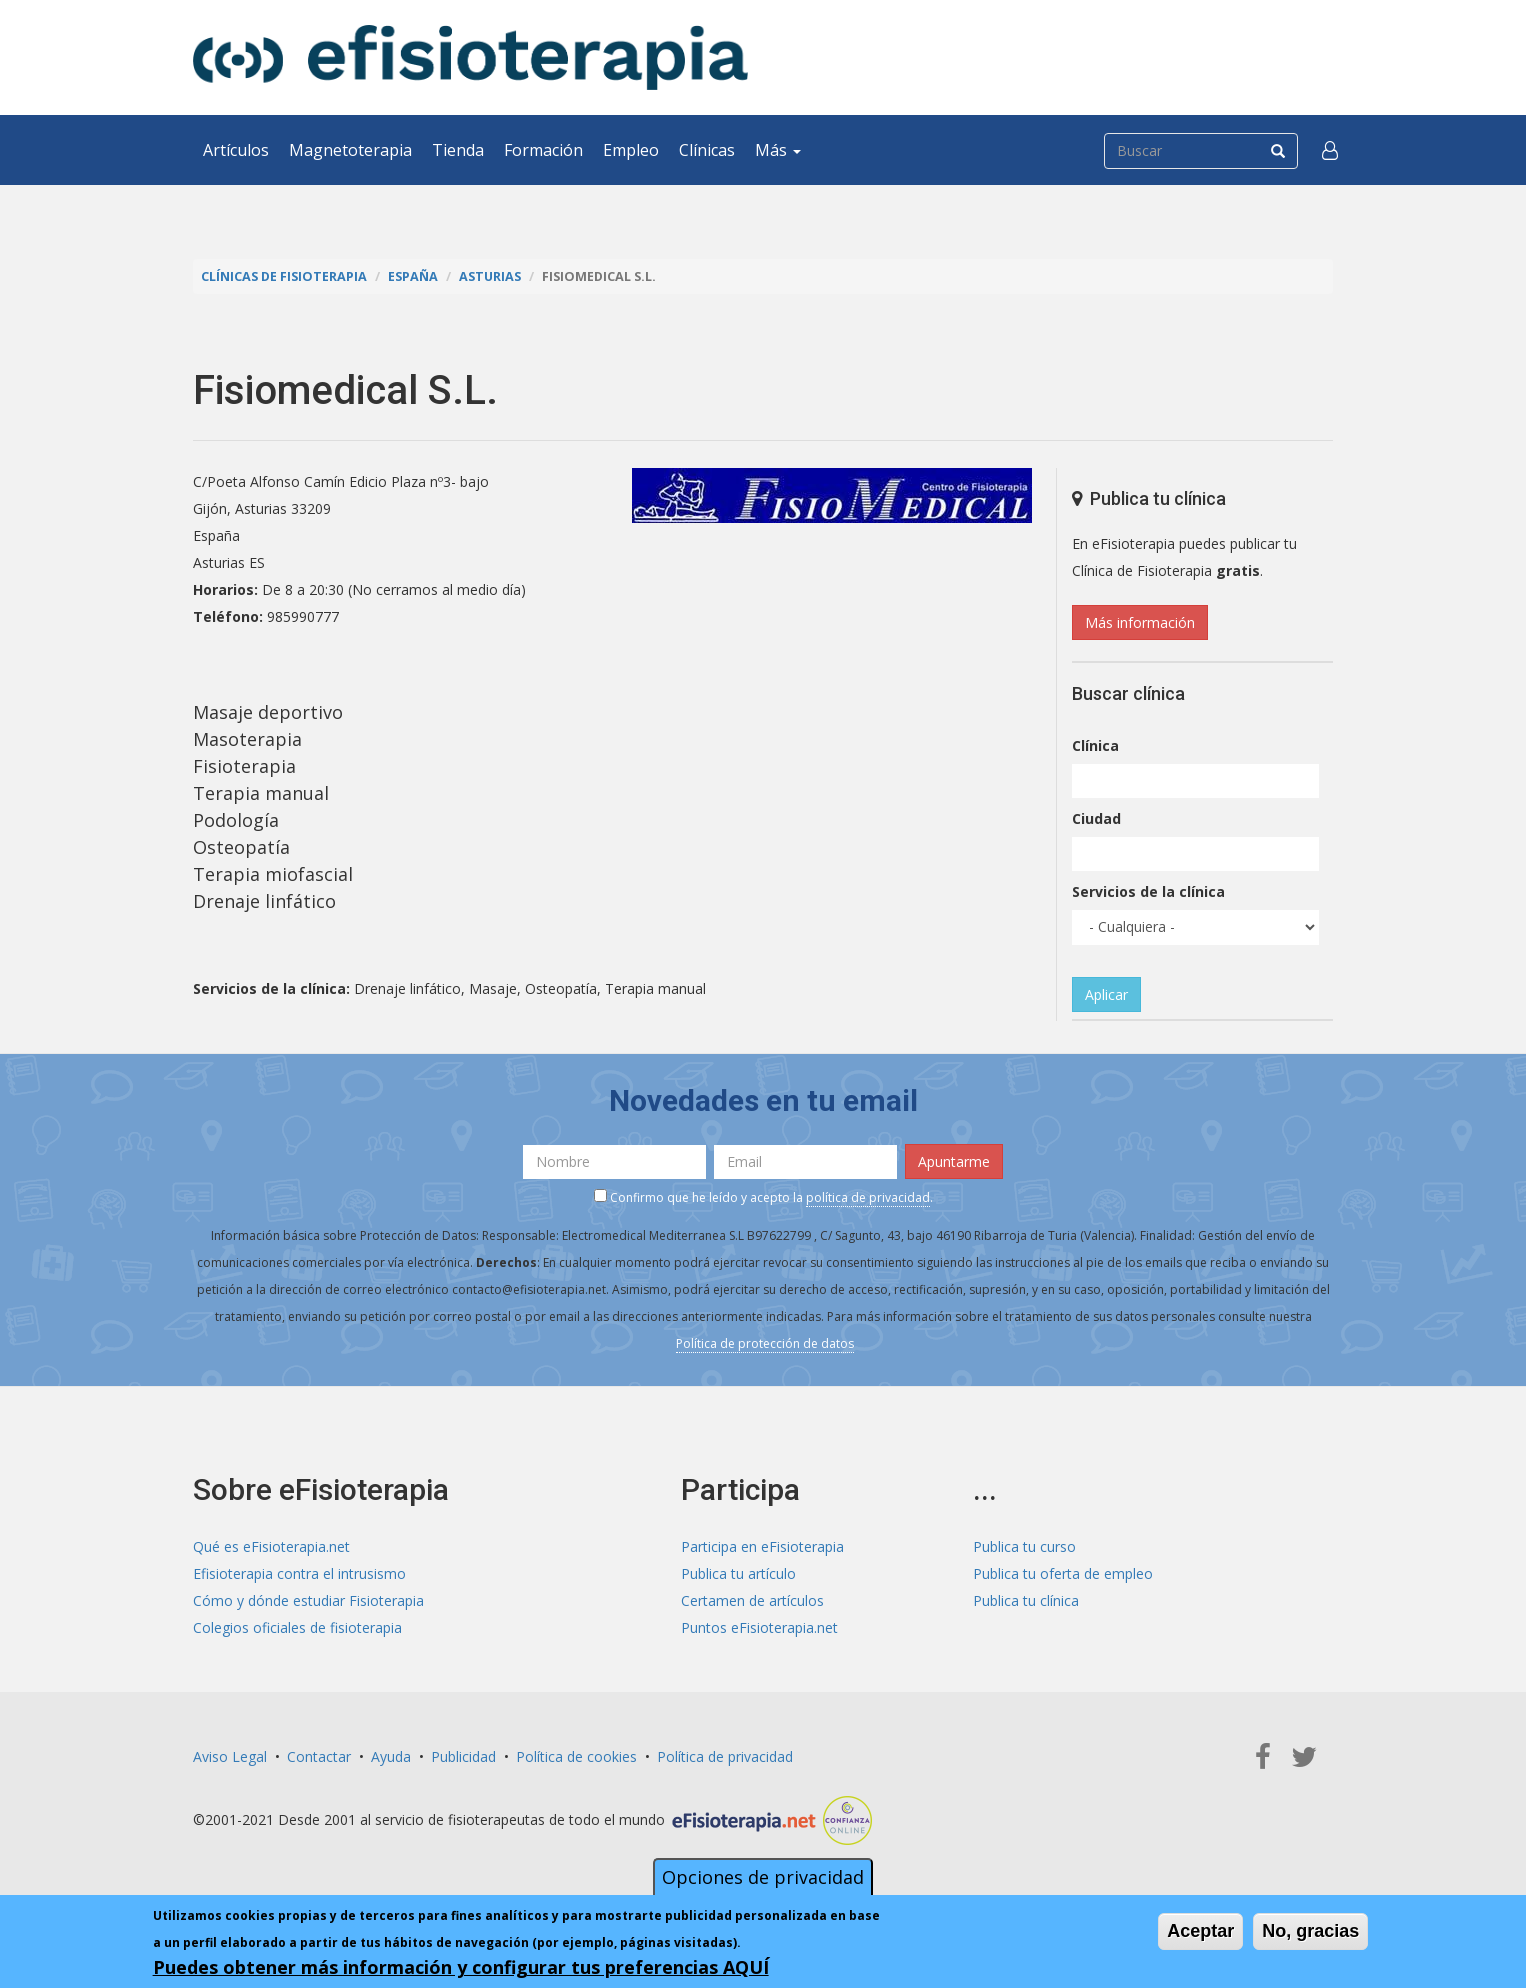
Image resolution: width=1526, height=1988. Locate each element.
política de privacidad (868, 1197)
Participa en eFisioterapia (762, 1546)
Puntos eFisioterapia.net (759, 1627)
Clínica (1095, 745)
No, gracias (1310, 1931)
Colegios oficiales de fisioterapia (297, 1627)
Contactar (319, 1756)
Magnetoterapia (350, 150)
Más (778, 150)
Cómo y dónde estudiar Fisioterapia (308, 1600)
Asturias (490, 276)
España (413, 276)
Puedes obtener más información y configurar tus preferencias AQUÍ (461, 1967)
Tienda (458, 150)
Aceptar (1200, 1931)
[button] (1330, 150)
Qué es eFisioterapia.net (271, 1546)
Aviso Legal (230, 1756)
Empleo (631, 150)
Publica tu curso (1024, 1546)
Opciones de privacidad (763, 1877)
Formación (543, 150)
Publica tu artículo (738, 1573)
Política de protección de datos (765, 1343)
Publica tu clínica (1026, 1600)
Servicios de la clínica (1148, 891)
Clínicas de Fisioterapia (284, 276)
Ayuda (391, 1756)
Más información (1140, 622)
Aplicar (1106, 994)
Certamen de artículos (752, 1600)
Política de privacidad (725, 1756)
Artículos (236, 150)
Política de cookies (576, 1756)
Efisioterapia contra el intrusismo (299, 1573)
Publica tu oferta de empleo (1063, 1573)
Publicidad (463, 1756)
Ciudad (1096, 818)
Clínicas (707, 150)
